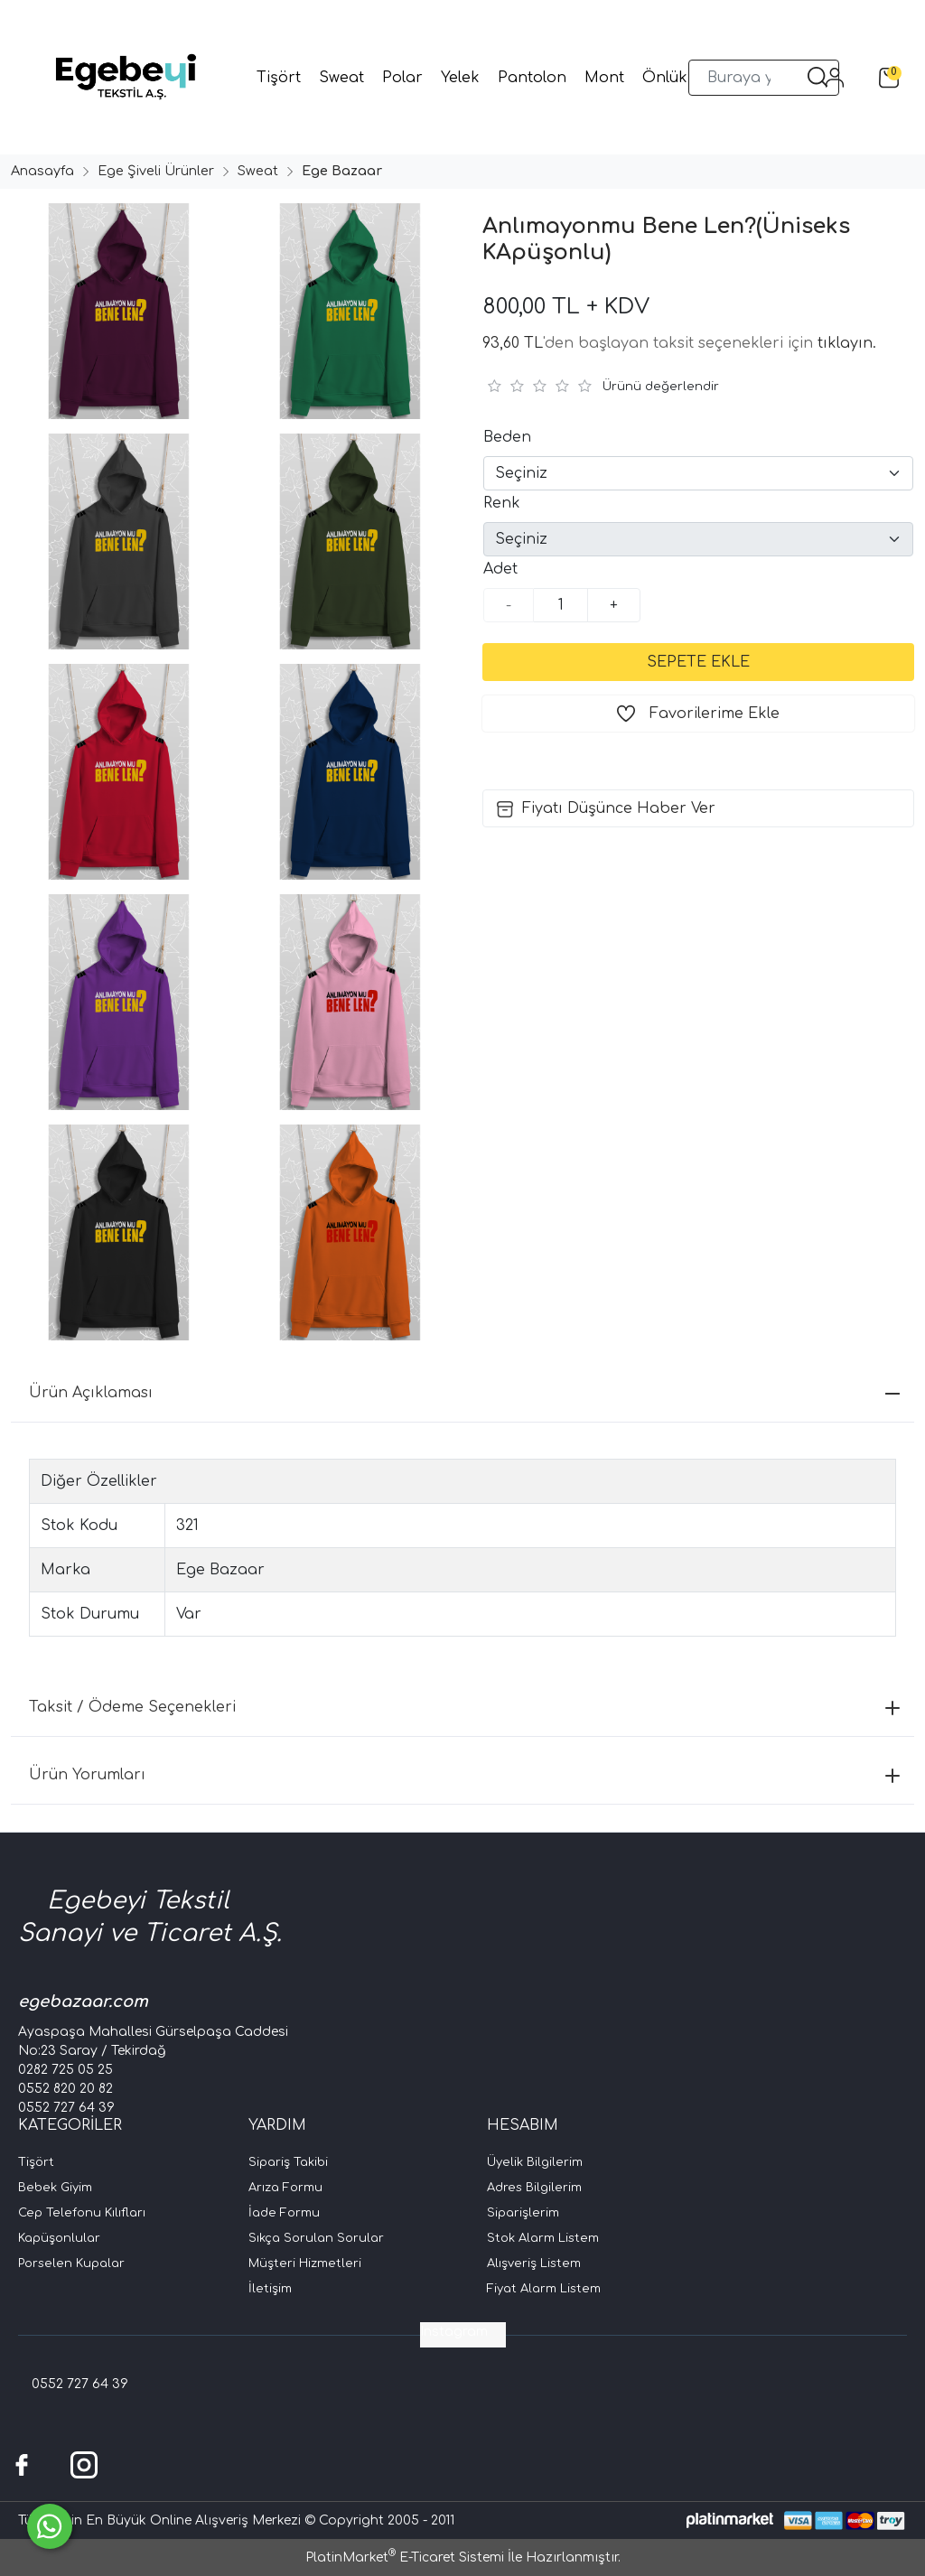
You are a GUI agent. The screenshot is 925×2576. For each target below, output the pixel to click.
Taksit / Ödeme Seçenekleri (464, 1707)
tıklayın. (847, 343)
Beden (507, 437)
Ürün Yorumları (464, 1775)
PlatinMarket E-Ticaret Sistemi (404, 2557)
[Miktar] (561, 605)
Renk (501, 503)
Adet (500, 569)
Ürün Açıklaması (464, 1393)
